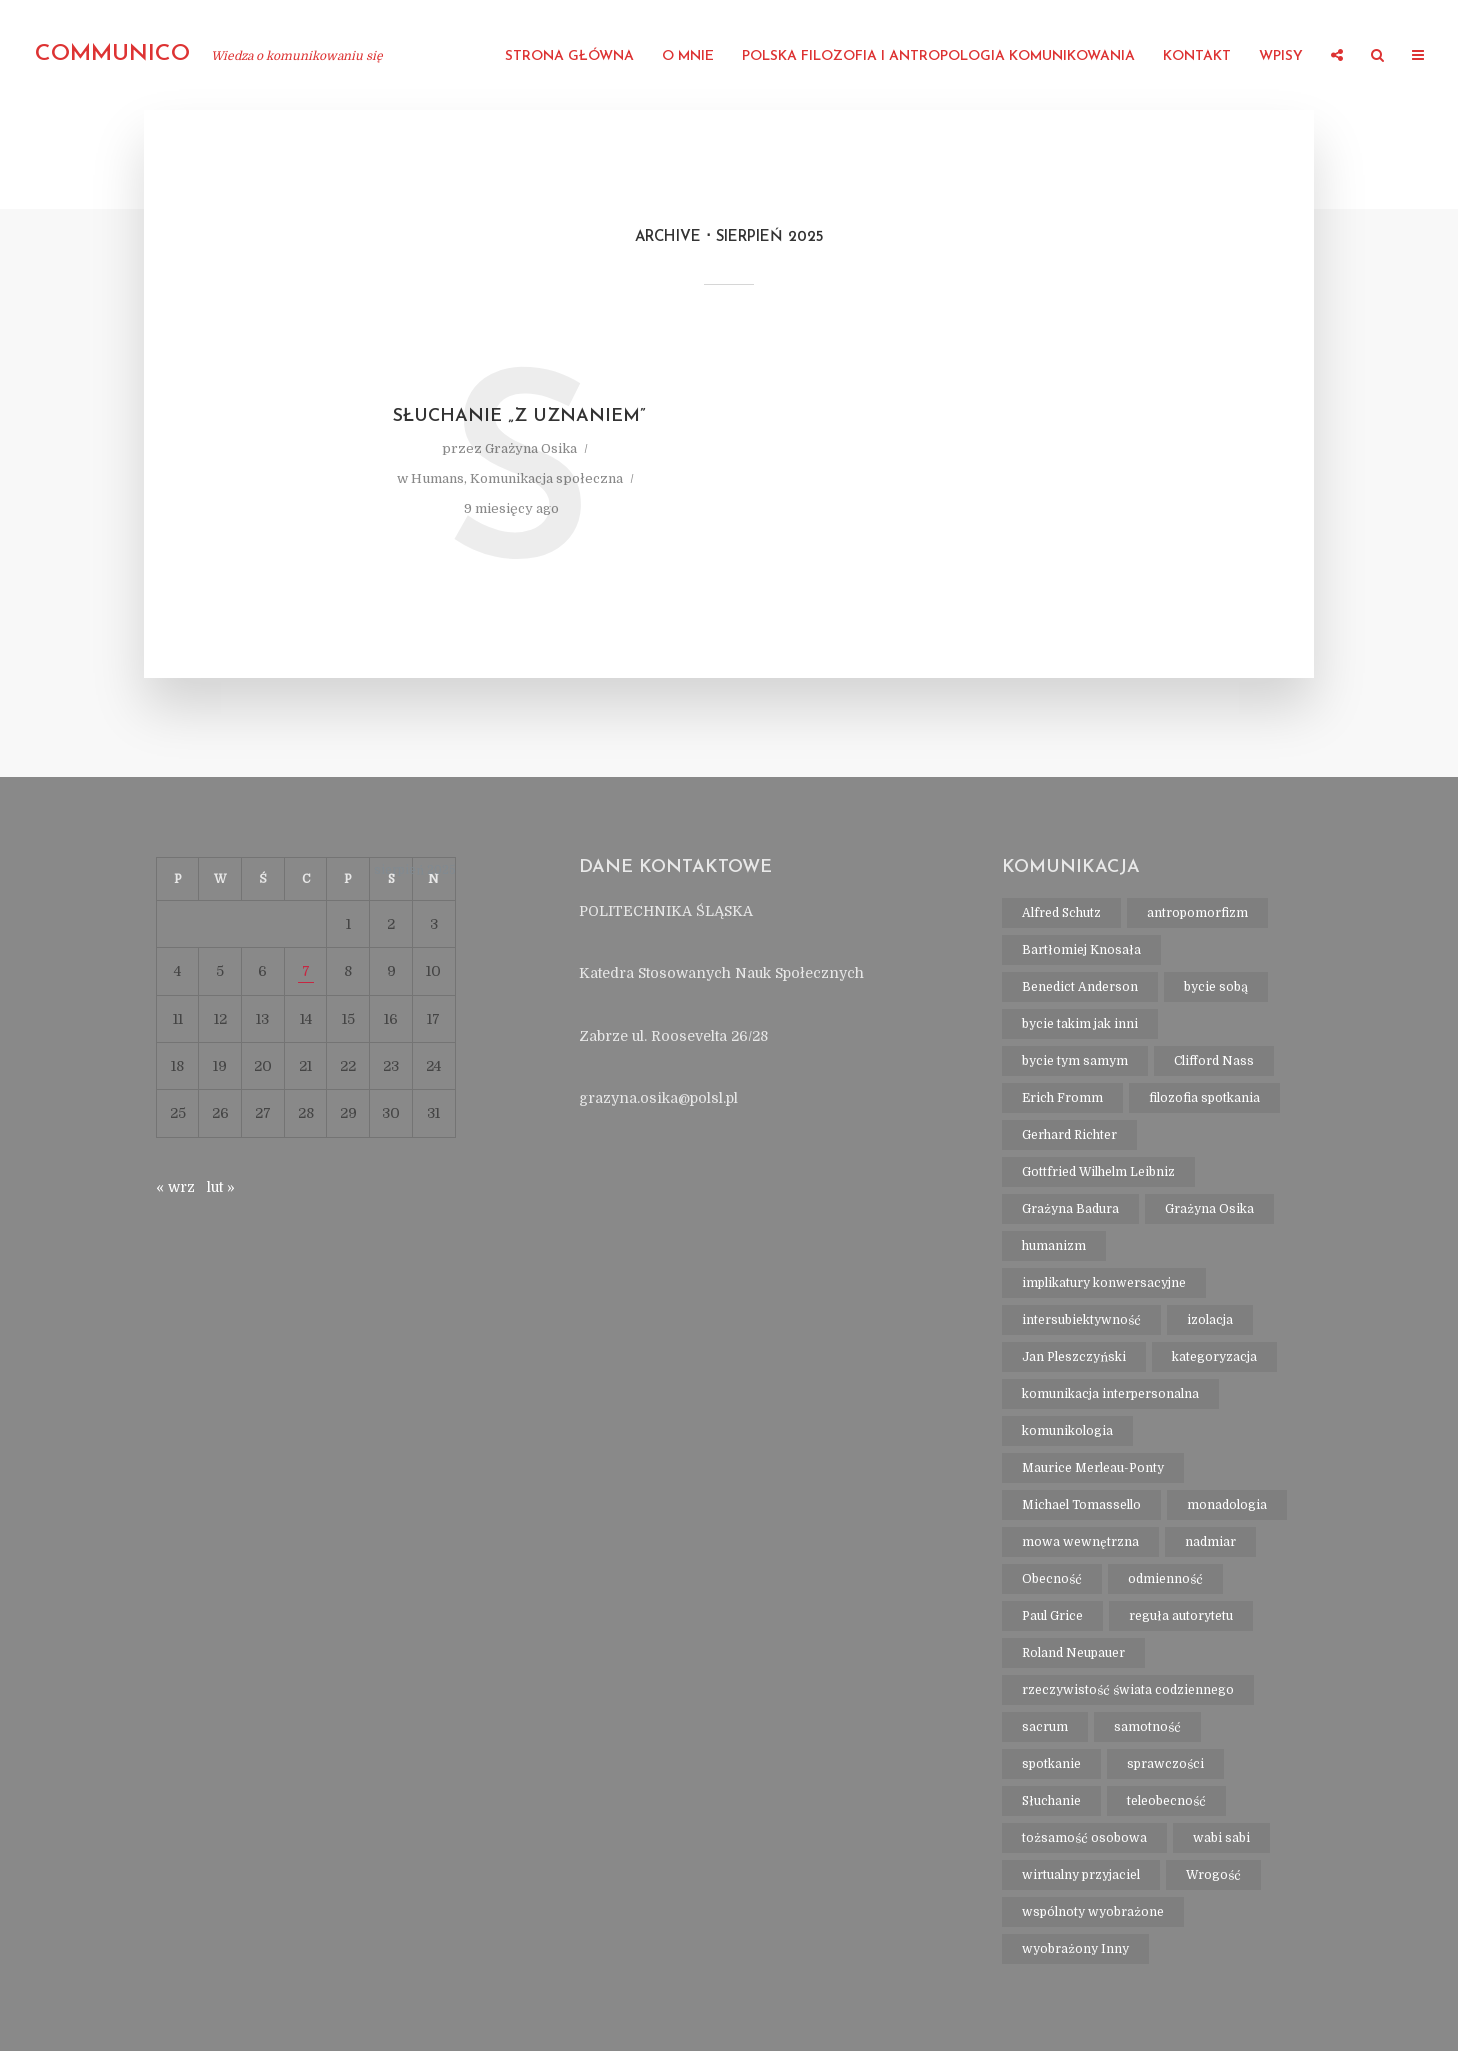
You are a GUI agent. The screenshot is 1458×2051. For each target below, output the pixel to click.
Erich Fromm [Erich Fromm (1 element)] (1062, 1098)
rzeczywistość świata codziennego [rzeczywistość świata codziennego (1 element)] (1128, 1690)
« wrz (175, 1187)
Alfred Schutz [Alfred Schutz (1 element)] (1061, 913)
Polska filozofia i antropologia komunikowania (938, 56)
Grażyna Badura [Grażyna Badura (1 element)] (1070, 1209)
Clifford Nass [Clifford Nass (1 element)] (1214, 1061)
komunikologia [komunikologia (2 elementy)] (1067, 1431)
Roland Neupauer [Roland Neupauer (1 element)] (1073, 1653)
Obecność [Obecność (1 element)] (1052, 1579)
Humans (437, 478)
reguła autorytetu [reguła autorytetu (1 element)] (1181, 1616)
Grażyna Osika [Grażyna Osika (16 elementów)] (1209, 1209)
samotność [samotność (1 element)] (1147, 1727)
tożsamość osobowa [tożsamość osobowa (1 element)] (1084, 1838)
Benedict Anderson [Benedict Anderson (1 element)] (1080, 987)
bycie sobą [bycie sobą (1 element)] (1216, 987)
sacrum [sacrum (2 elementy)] (1045, 1727)
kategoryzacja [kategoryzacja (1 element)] (1214, 1357)
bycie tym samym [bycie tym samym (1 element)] (1075, 1061)
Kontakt (1197, 56)
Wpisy (1281, 56)
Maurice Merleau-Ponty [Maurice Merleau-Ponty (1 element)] (1093, 1468)
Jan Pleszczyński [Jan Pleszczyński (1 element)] (1074, 1357)
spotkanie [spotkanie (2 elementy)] (1051, 1764)
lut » (221, 1187)
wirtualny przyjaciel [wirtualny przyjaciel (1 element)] (1081, 1875)
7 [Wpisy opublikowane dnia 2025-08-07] (306, 971)
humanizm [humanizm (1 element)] (1054, 1246)
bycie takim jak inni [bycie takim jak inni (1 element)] (1080, 1024)
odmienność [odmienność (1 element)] (1165, 1579)
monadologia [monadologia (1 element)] (1227, 1505)
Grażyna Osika (531, 448)
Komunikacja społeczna (546, 478)
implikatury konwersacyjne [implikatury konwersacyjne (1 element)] (1104, 1283)
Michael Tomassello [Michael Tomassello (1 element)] (1081, 1505)
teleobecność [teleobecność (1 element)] (1166, 1801)
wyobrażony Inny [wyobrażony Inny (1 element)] (1075, 1949)
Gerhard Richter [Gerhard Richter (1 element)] (1069, 1135)
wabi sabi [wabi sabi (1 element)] (1221, 1838)
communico (112, 54)
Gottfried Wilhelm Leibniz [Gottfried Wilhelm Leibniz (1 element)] (1098, 1172)
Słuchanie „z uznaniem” (519, 416)
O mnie (688, 56)
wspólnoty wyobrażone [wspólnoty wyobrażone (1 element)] (1093, 1912)
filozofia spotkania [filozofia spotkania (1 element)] (1204, 1098)
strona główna (569, 56)
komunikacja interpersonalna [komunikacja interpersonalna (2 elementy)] (1110, 1394)
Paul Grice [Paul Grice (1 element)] (1052, 1616)
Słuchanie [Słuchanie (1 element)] (1051, 1801)
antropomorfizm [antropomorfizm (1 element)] (1197, 913)
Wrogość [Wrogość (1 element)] (1213, 1875)
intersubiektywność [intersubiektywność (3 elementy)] (1081, 1320)
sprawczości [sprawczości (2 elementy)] (1165, 1764)
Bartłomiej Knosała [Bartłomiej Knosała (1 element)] (1081, 950)
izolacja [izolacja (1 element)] (1210, 1320)
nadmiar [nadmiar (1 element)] (1210, 1542)
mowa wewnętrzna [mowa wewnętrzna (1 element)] (1080, 1542)
